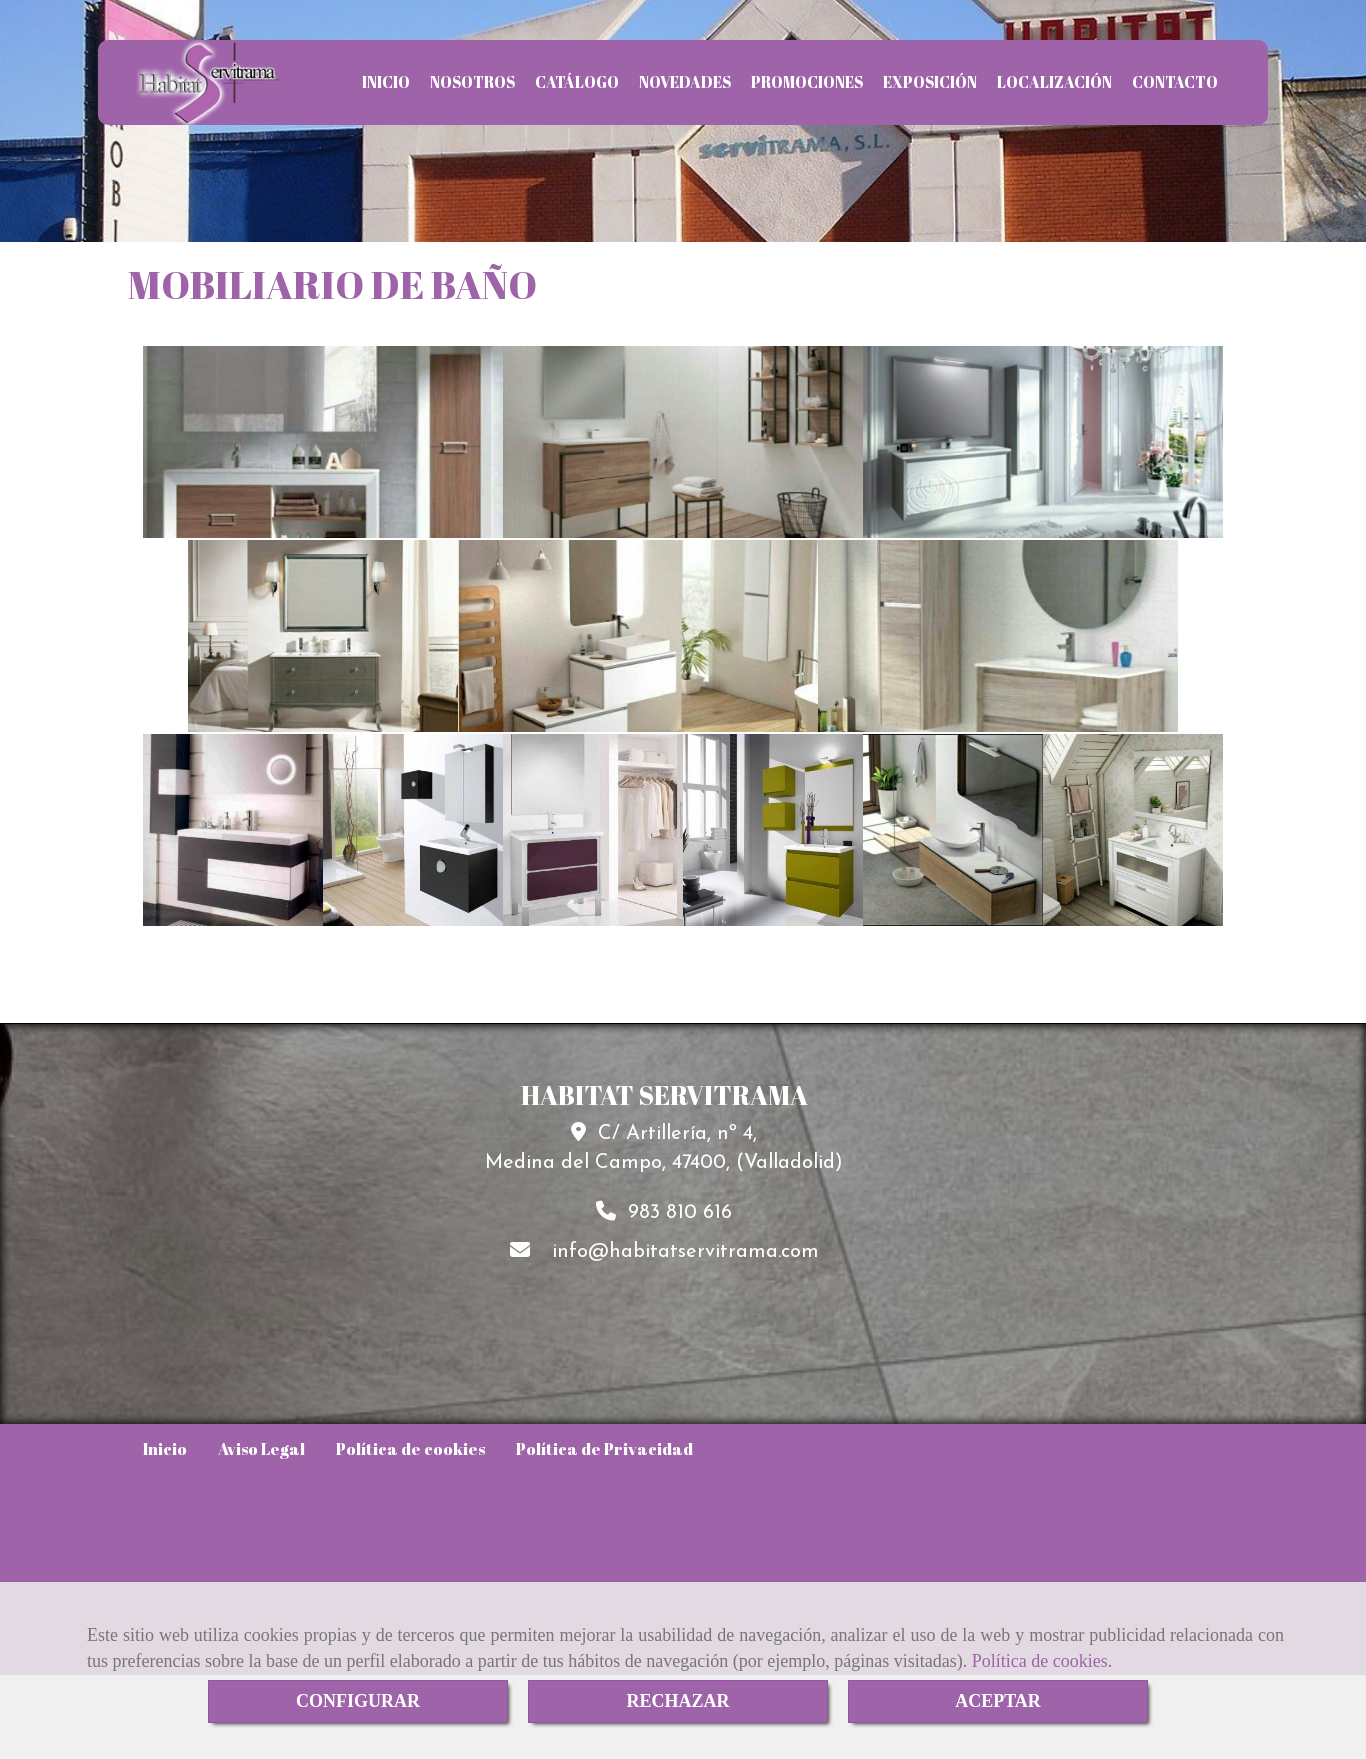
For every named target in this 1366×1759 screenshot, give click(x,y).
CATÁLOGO (577, 82)
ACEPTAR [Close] (998, 1701)
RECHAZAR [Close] (677, 1701)
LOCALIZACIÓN (1054, 82)
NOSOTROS (472, 82)
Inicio (165, 1449)
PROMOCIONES (807, 82)
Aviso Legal (261, 1449)
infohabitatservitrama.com (685, 1252)
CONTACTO (1175, 82)
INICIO (386, 82)
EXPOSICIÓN (930, 82)
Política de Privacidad (604, 1449)
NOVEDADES (685, 82)
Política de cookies (1040, 1661)
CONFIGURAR (358, 1701)
